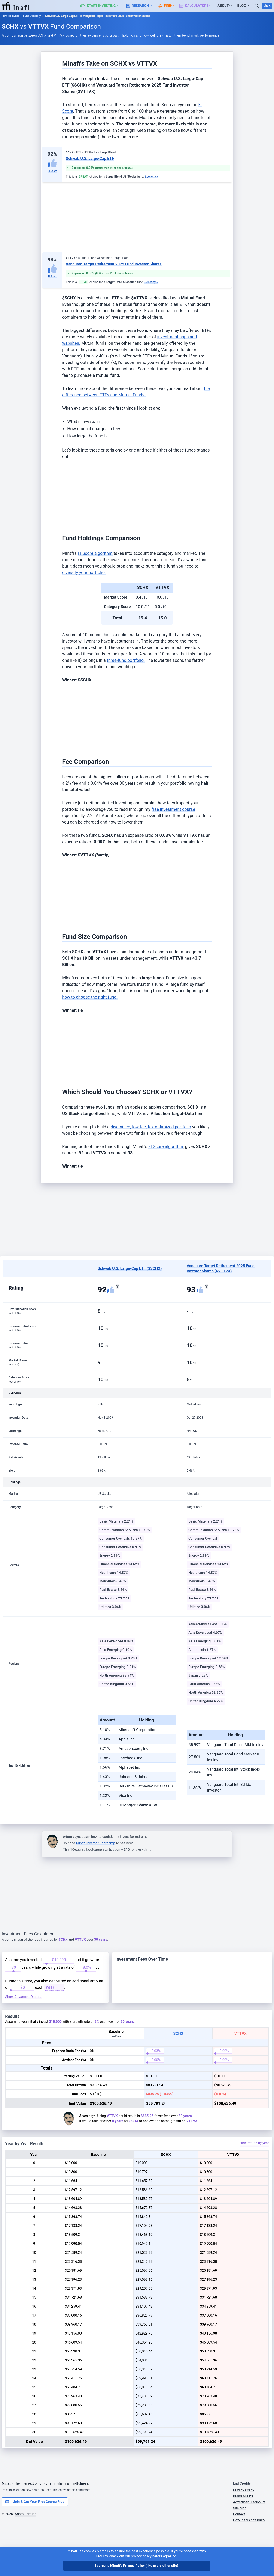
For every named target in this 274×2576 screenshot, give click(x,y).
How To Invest (10, 16)
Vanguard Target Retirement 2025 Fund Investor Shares (113, 264)
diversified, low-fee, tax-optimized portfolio (151, 1126)
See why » (151, 176)
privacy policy (141, 2556)
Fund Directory (32, 16)
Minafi (6, 2532)
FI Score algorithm (95, 553)
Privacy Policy (243, 2539)
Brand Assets (243, 2545)
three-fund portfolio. (126, 660)
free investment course (173, 809)
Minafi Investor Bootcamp (95, 1843)
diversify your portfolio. (84, 572)
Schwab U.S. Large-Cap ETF (90, 158)
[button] (102, 6)
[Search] (257, 6)
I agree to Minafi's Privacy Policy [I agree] (136, 2566)
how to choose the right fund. (90, 997)
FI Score (52, 170)
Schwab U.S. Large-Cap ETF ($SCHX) (130, 1268)
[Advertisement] (137, 219)
